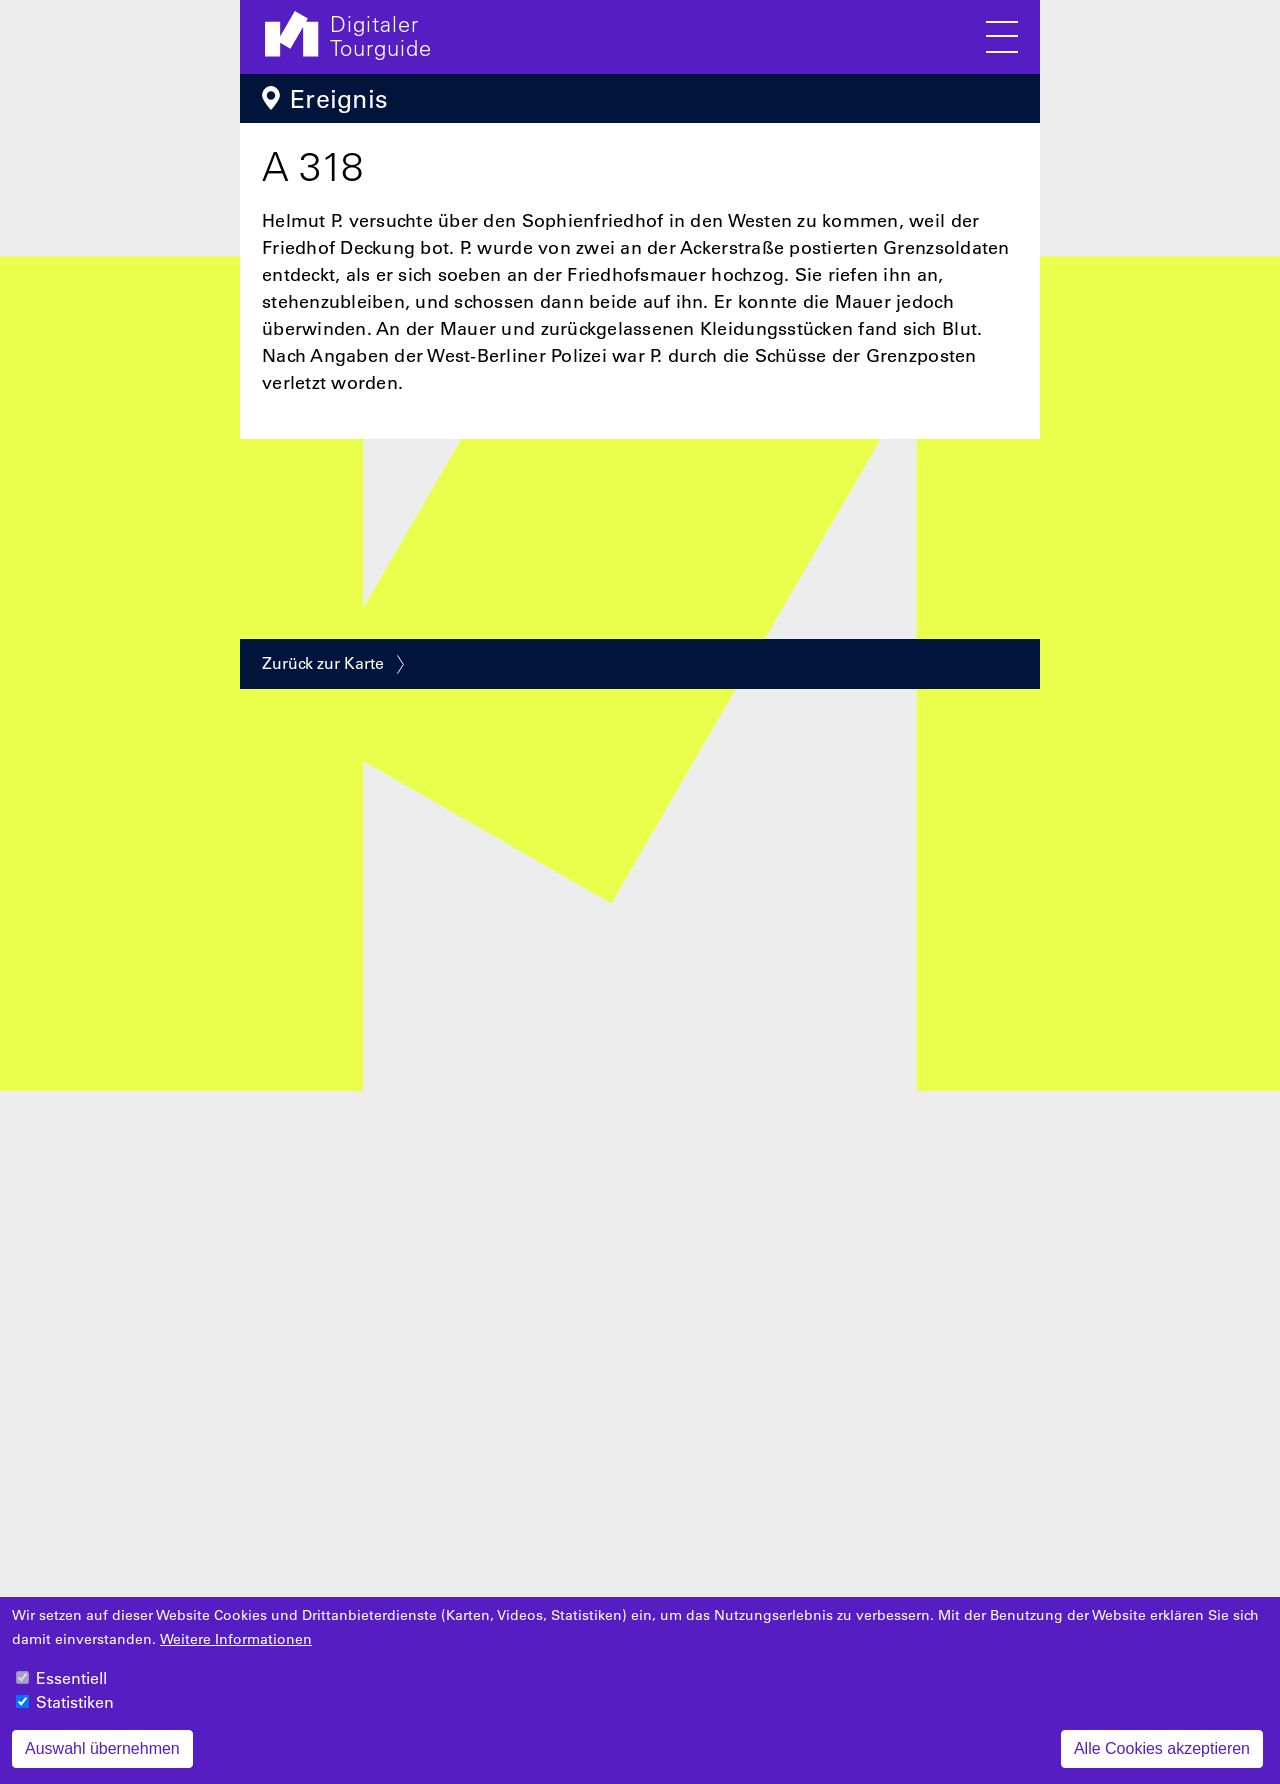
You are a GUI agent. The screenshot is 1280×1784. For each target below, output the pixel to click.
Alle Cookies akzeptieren (1162, 1759)
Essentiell (71, 1689)
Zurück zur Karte (323, 663)
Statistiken (75, 1713)
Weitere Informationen (236, 1650)
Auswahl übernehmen (102, 1759)
